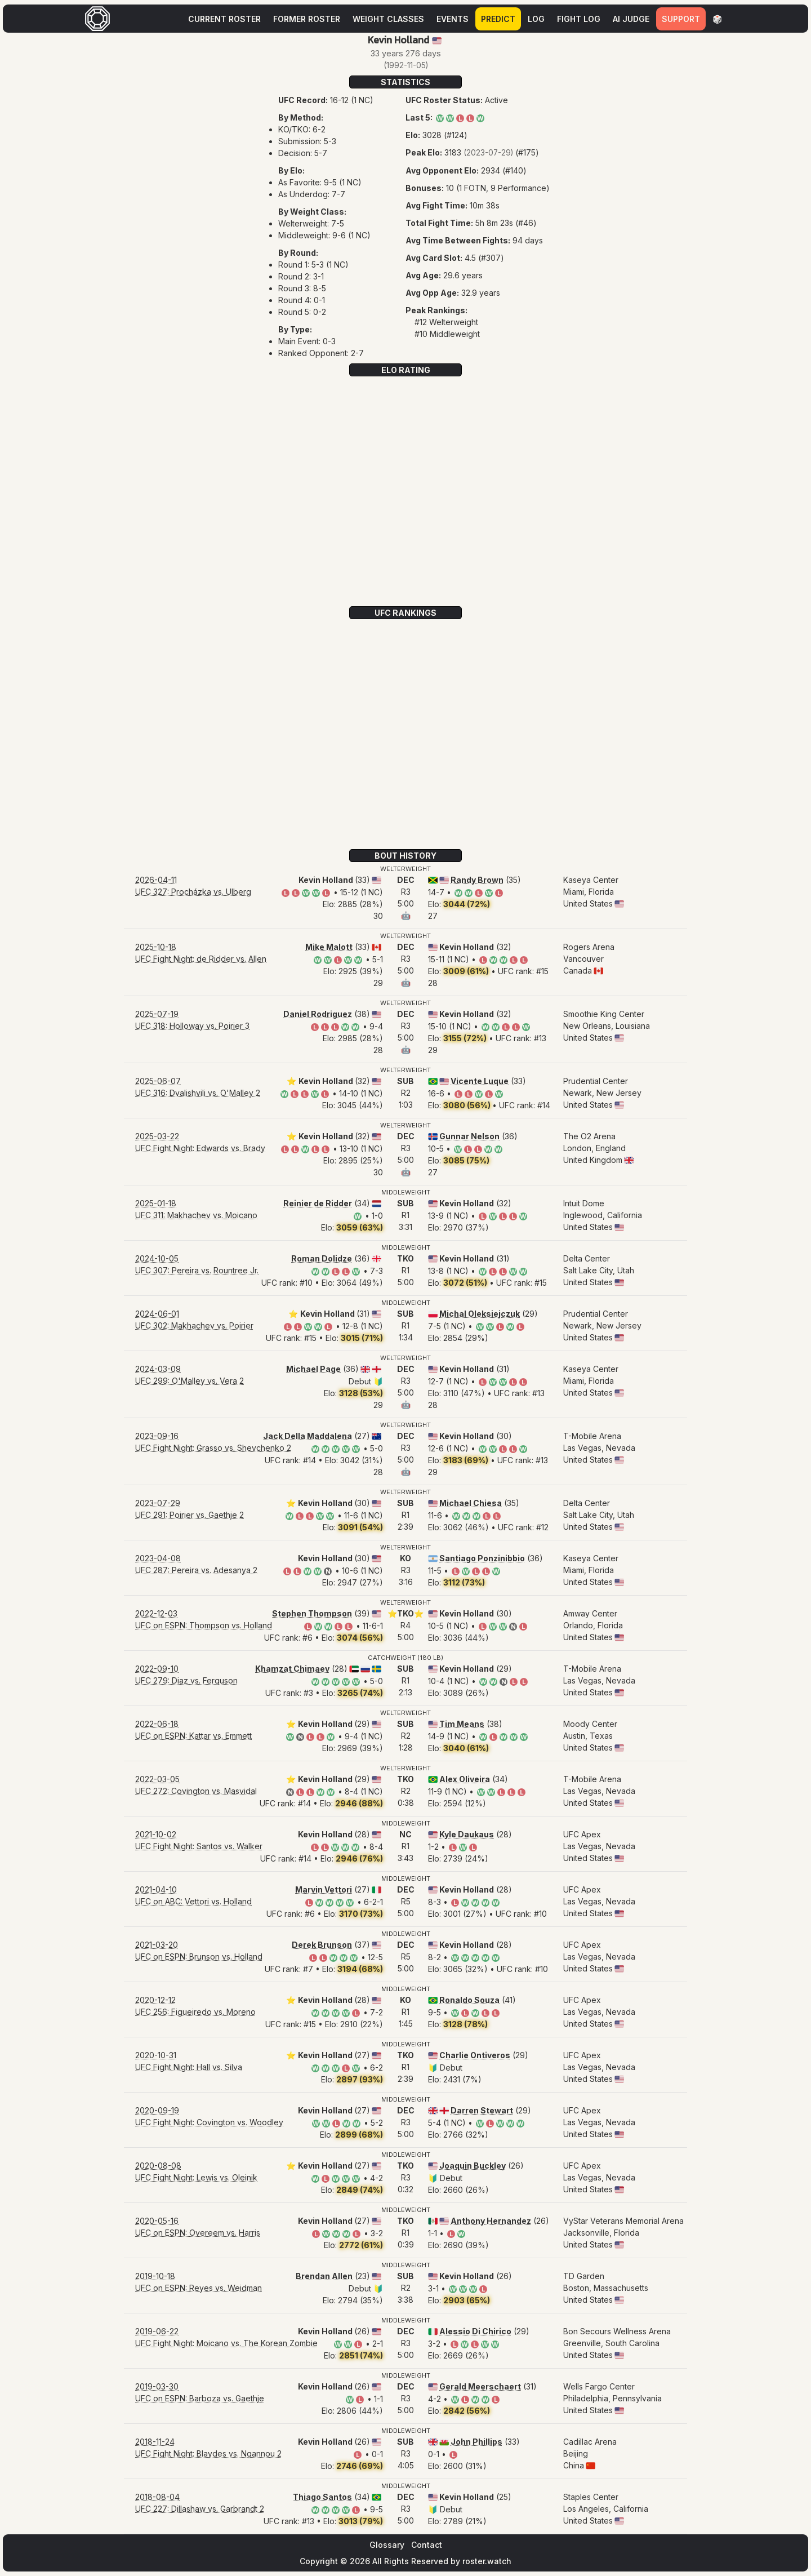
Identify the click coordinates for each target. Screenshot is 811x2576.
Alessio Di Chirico (475, 2331)
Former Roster (306, 19)
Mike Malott (329, 947)
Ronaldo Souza (469, 2000)
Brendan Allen (324, 2276)
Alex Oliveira (464, 1779)
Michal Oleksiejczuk (479, 1313)
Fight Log (578, 19)
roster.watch (486, 2561)
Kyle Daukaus (466, 1834)
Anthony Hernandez (491, 2221)
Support (681, 19)
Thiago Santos (322, 2497)
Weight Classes (388, 19)
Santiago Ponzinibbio (482, 1558)
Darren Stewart (482, 2110)
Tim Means (461, 1724)
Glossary (386, 2545)
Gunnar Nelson (469, 1136)
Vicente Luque (480, 1081)
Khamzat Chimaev (292, 1668)
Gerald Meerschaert (480, 2386)
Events (452, 19)
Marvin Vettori (323, 1889)
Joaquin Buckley (472, 2165)
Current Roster (224, 19)
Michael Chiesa (470, 1503)
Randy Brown (477, 880)
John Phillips (476, 2441)
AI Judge (631, 19)
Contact (426, 2545)
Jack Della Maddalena (307, 1436)
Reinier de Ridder (317, 1203)
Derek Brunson (322, 1944)
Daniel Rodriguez (317, 1014)
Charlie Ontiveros (474, 2055)
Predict (498, 19)
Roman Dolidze (321, 1258)
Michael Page (313, 1369)
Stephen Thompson (312, 1613)
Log (536, 19)
